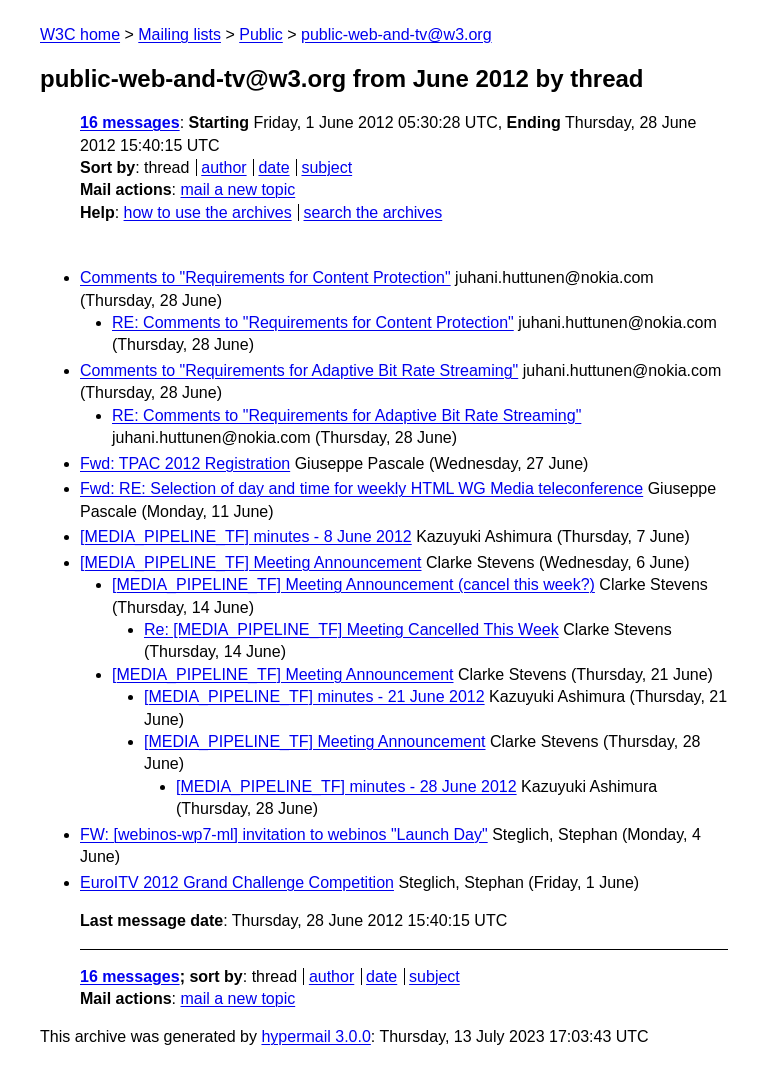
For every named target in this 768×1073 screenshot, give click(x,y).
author (223, 167)
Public (261, 34)
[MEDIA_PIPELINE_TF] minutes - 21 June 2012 (314, 696)
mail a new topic (237, 189)
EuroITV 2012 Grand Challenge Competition (237, 882)
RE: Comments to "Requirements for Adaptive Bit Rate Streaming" (346, 415)
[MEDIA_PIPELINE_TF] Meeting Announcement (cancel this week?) (353, 584)
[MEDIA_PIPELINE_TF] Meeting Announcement (251, 562)
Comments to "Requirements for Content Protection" (265, 277)
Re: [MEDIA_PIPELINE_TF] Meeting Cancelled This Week (351, 629)
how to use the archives (208, 212)
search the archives (373, 212)
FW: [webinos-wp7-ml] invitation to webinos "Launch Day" (284, 834)
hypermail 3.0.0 (315, 1036)
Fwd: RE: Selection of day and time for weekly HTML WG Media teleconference (361, 488)
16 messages (130, 122)
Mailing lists (179, 34)
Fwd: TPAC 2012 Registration (185, 463)
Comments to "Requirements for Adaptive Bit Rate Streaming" (299, 370)
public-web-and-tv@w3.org (396, 34)
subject (326, 167)
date (273, 167)
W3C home (80, 34)
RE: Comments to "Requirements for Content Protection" (313, 322)
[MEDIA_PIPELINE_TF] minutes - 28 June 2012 (346, 786)
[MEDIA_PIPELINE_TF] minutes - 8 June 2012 (246, 536)
